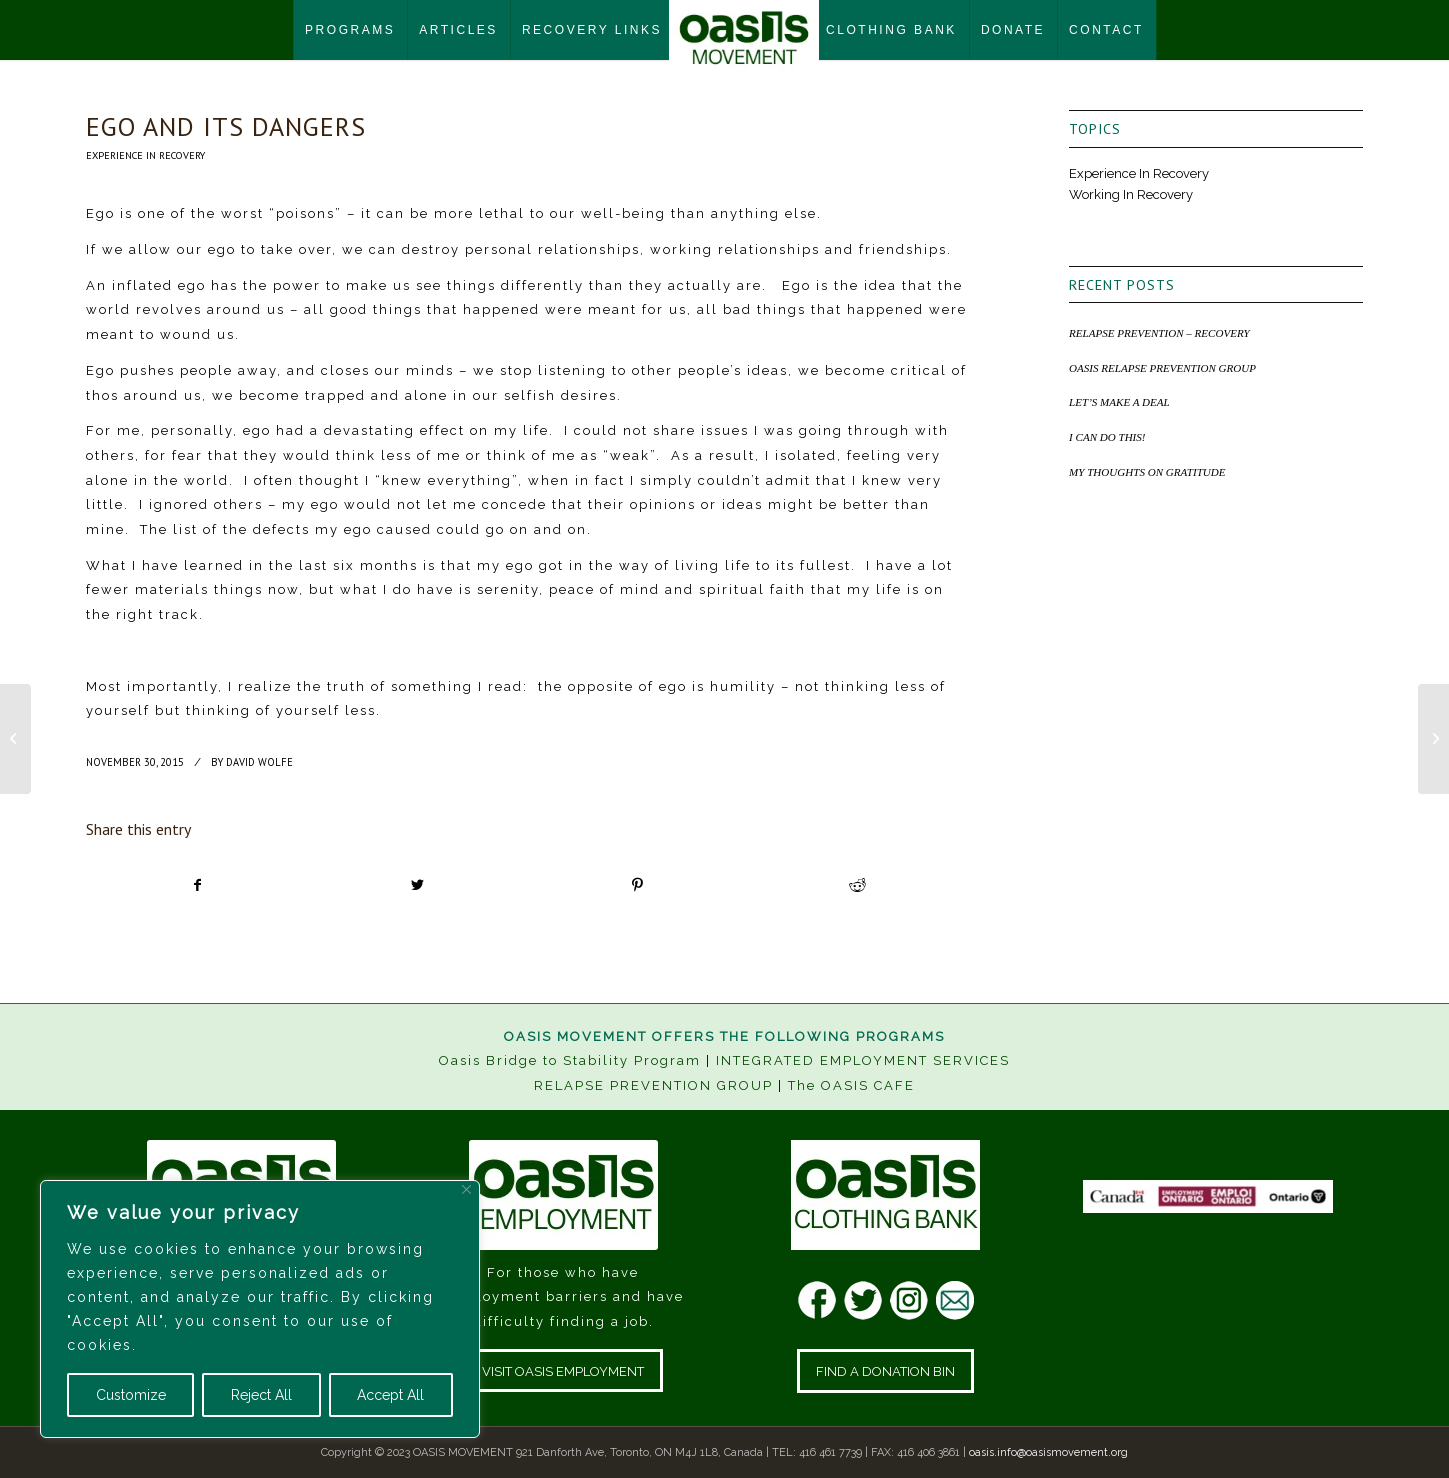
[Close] (466, 1189)
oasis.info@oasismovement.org (1048, 1452)
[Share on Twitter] (417, 885)
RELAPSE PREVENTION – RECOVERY (1159, 333)
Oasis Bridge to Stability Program (570, 1060)
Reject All (261, 1395)
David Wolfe (259, 762)
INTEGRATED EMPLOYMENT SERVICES (863, 1060)
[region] (260, 1309)
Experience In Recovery (145, 155)
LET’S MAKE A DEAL (1119, 402)
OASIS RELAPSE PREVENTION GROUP (1162, 368)
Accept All (390, 1395)
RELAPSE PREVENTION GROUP (653, 1085)
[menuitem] (350, 30)
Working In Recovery (1131, 194)
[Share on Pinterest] (637, 885)
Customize (131, 1395)
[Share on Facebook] (197, 885)
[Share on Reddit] (857, 885)
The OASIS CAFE (851, 1085)
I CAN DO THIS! (1107, 437)
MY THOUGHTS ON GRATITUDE (1147, 472)
